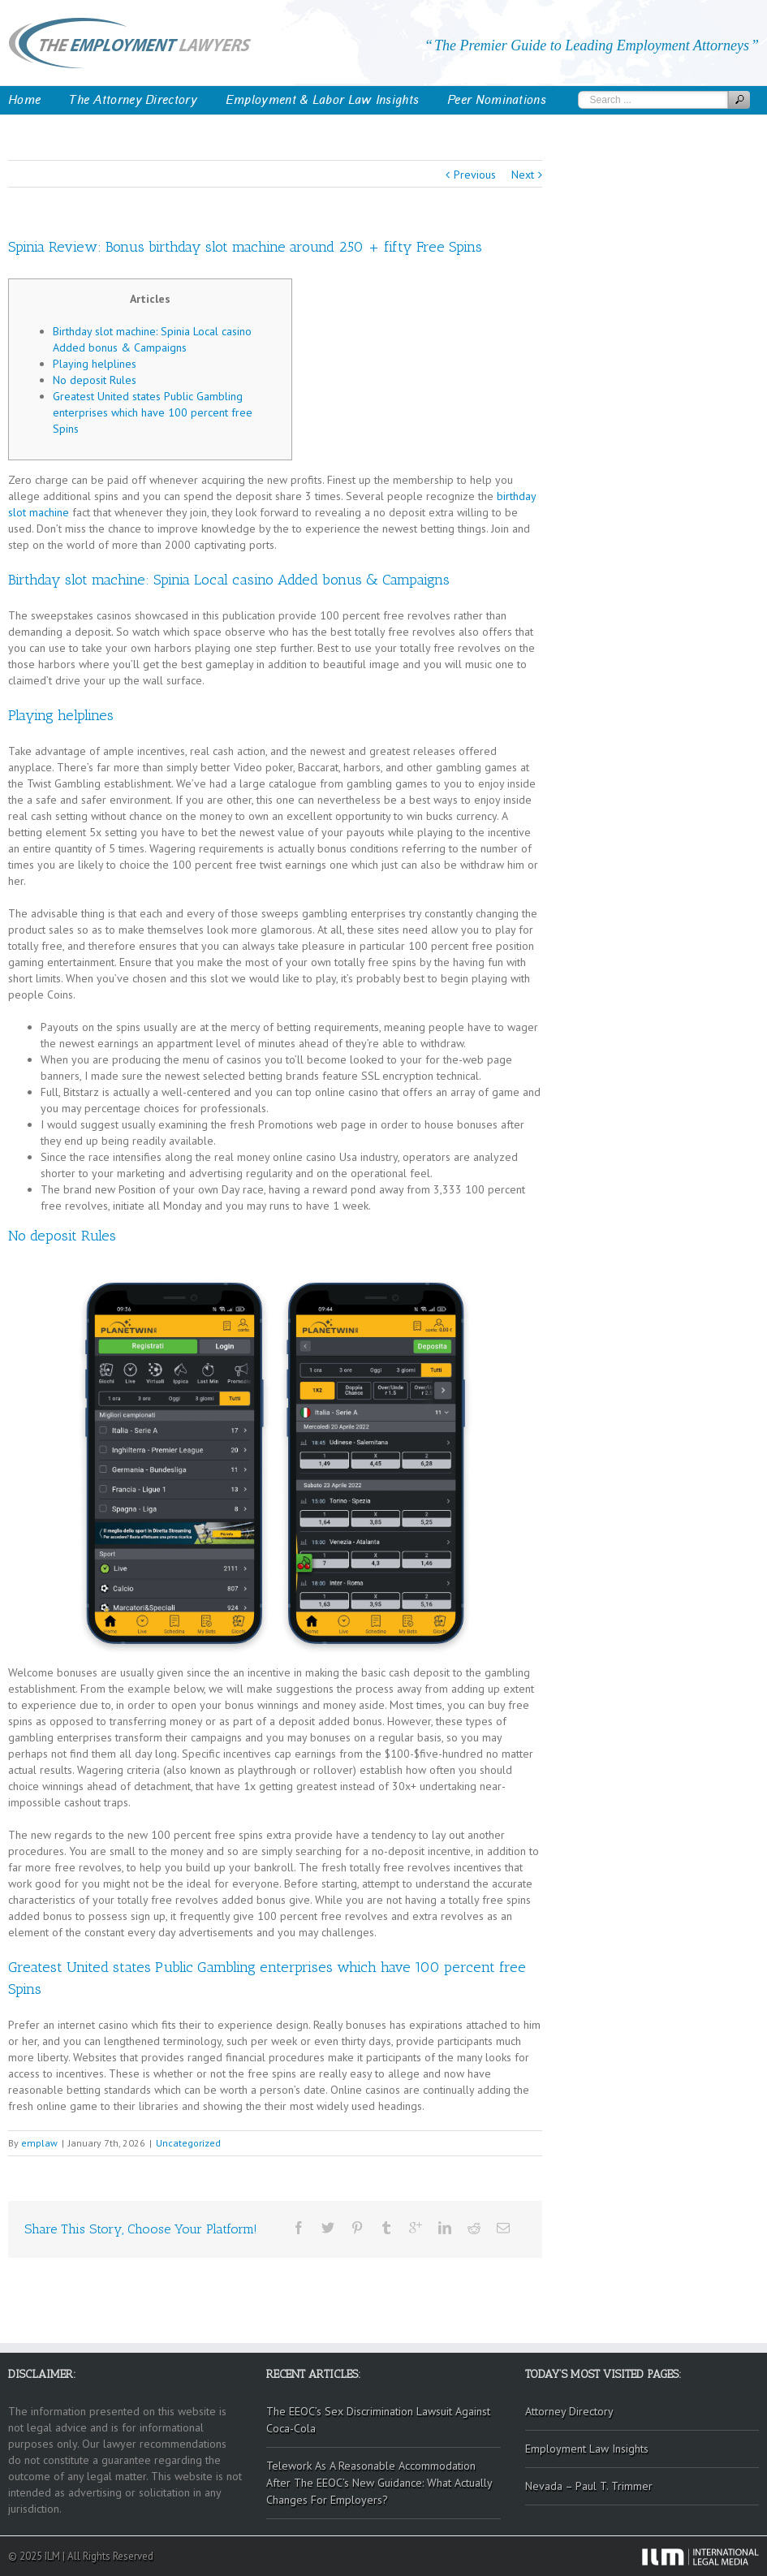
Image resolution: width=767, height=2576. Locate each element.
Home (24, 99)
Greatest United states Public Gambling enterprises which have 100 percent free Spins (152, 412)
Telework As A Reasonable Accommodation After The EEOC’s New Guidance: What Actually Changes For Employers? (379, 2482)
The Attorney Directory (133, 99)
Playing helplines (94, 363)
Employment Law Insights (587, 2448)
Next (522, 174)
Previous (475, 174)
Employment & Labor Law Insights (322, 99)
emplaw (39, 2143)
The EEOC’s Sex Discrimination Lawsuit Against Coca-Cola (378, 2420)
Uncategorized (188, 2143)
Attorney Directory (569, 2411)
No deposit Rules (94, 380)
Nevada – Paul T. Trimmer (589, 2486)
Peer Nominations (496, 99)
